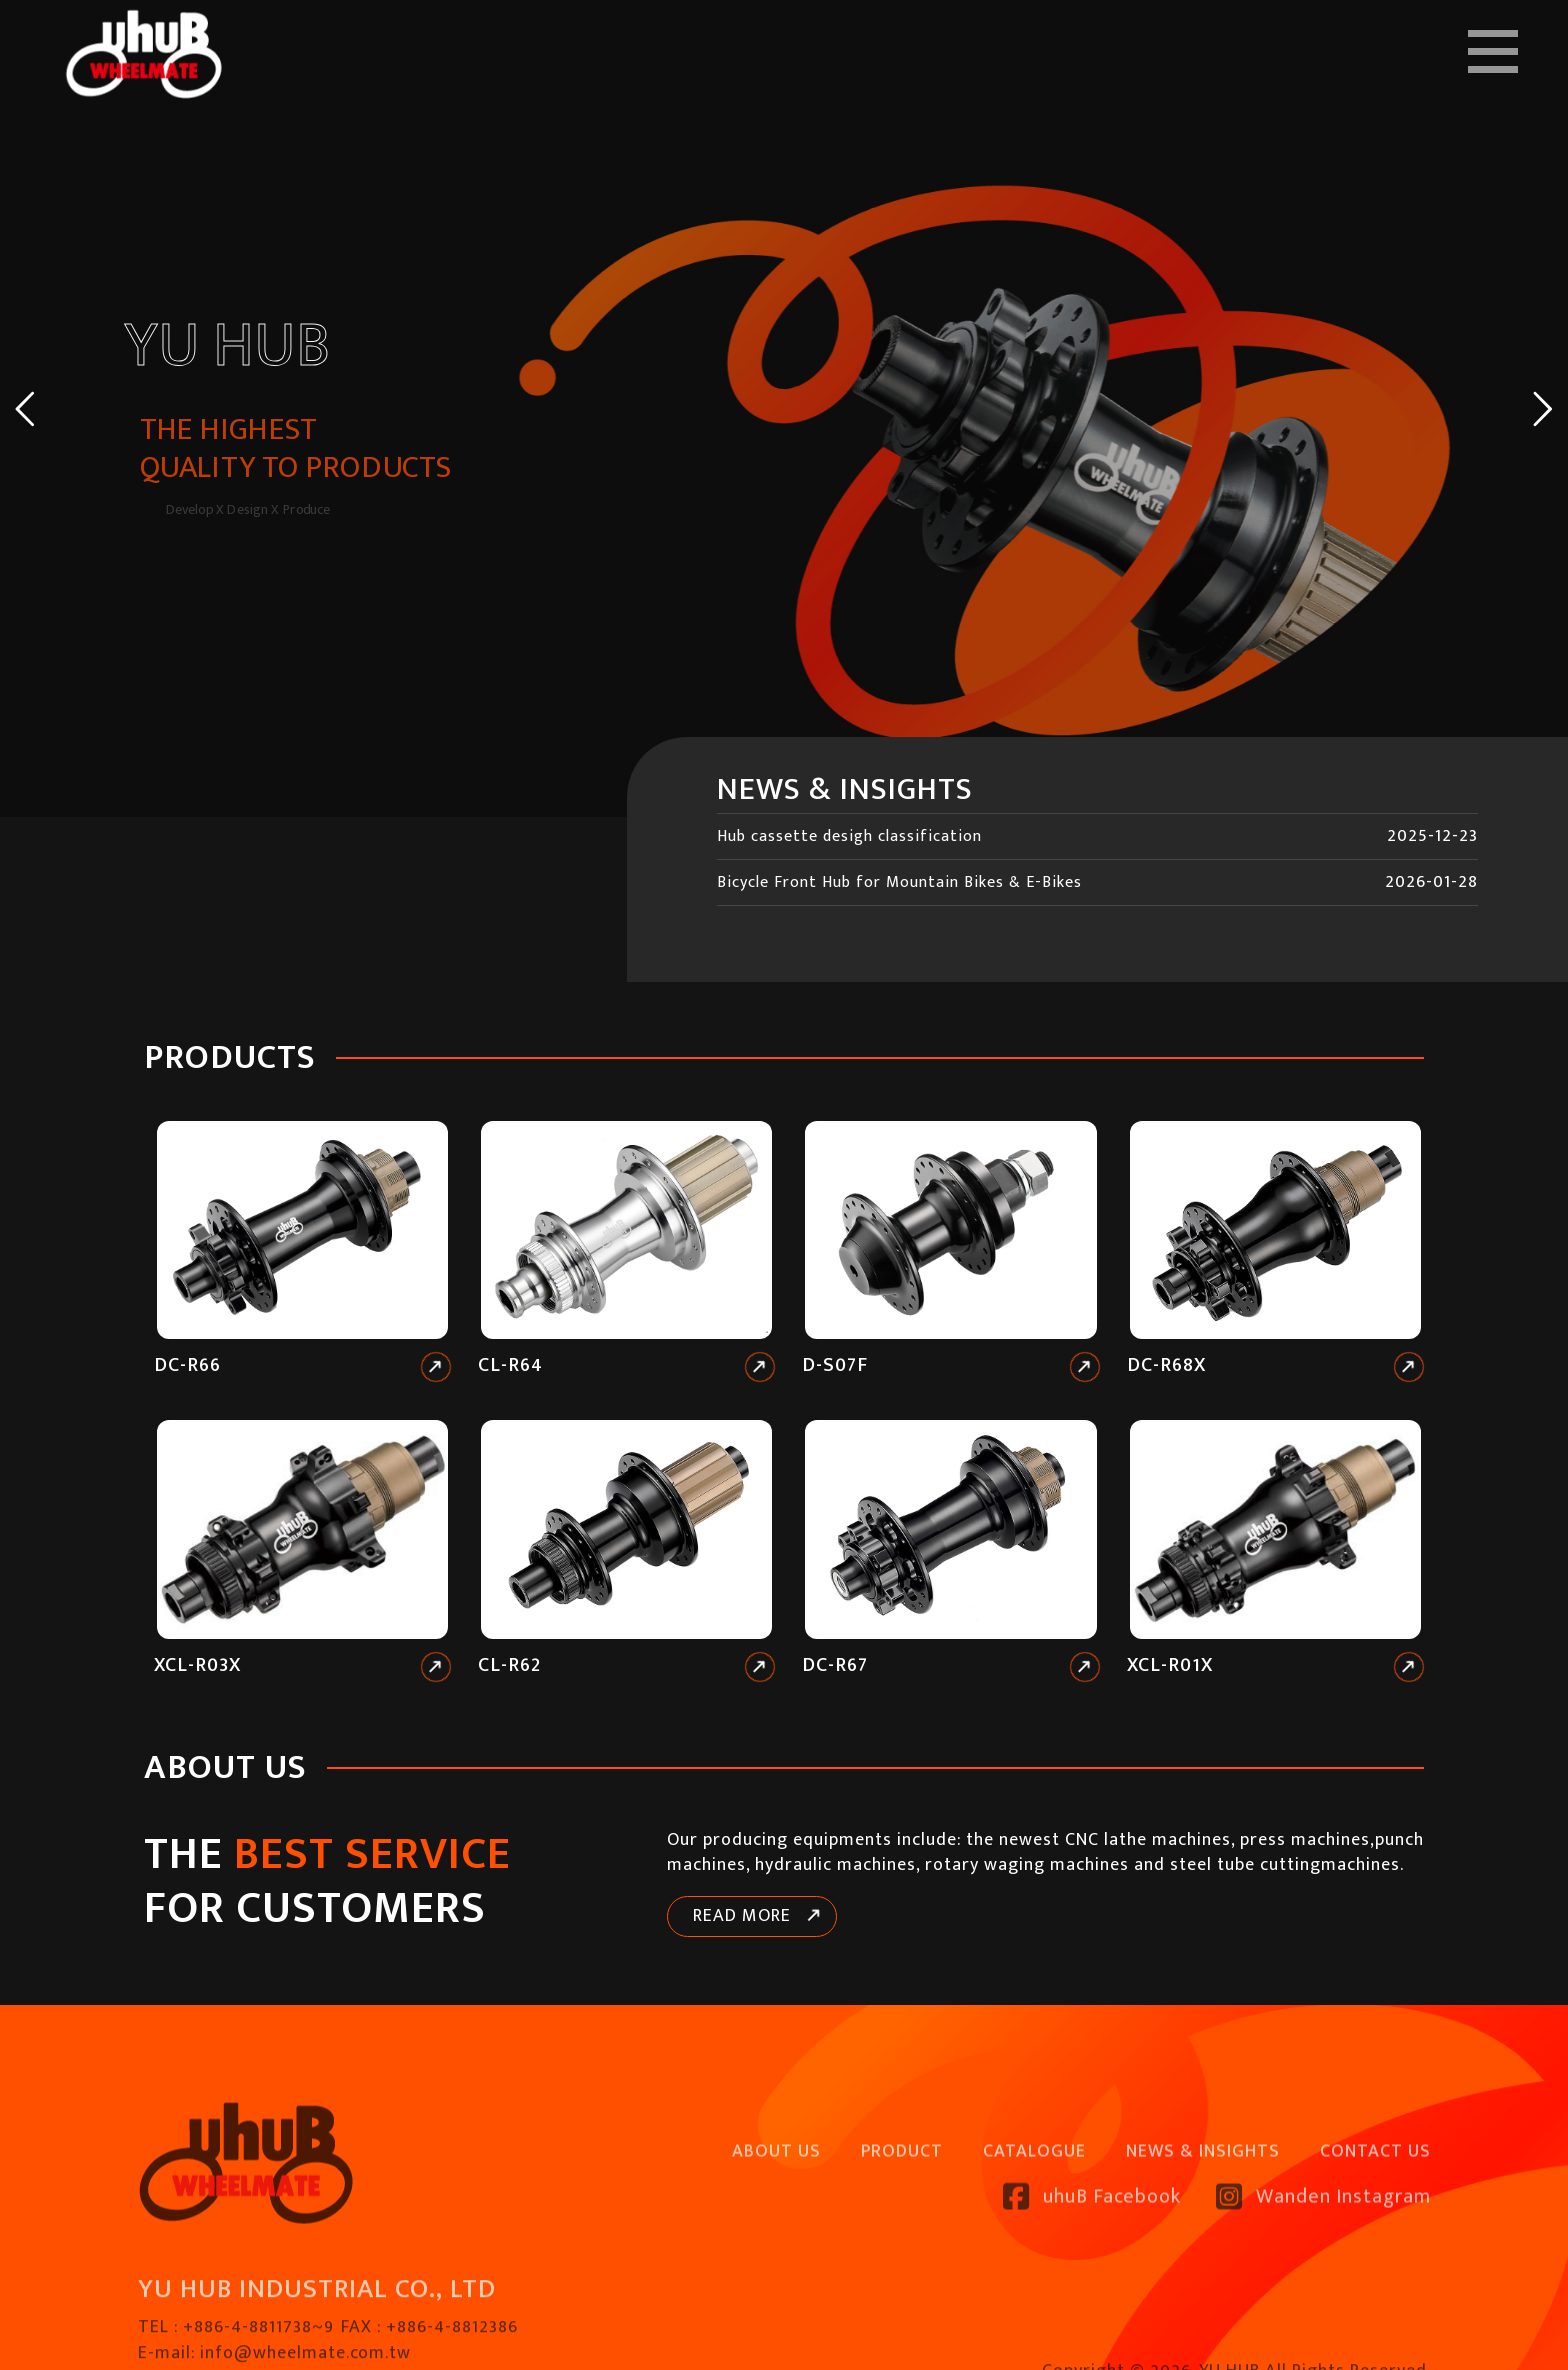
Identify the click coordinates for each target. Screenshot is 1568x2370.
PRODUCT (902, 2236)
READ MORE (742, 1916)
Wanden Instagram (1323, 2282)
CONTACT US (1375, 2236)
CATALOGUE (1034, 2236)
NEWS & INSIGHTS (1203, 2236)
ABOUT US (776, 2236)
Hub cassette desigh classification (849, 836)
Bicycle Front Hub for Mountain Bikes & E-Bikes (899, 882)
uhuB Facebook (1092, 2282)
